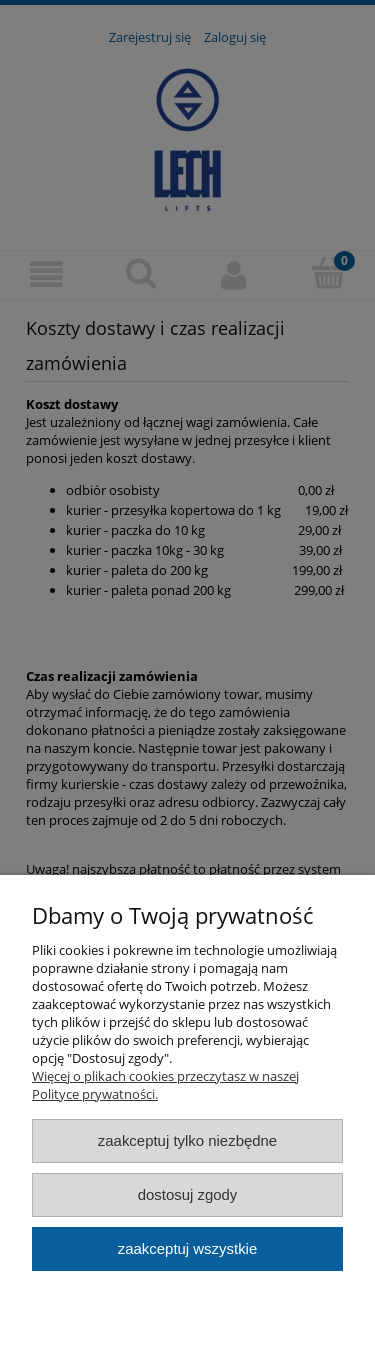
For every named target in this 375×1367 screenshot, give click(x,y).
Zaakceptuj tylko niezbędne (187, 1140)
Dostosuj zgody (188, 1194)
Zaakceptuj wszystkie (187, 1248)
